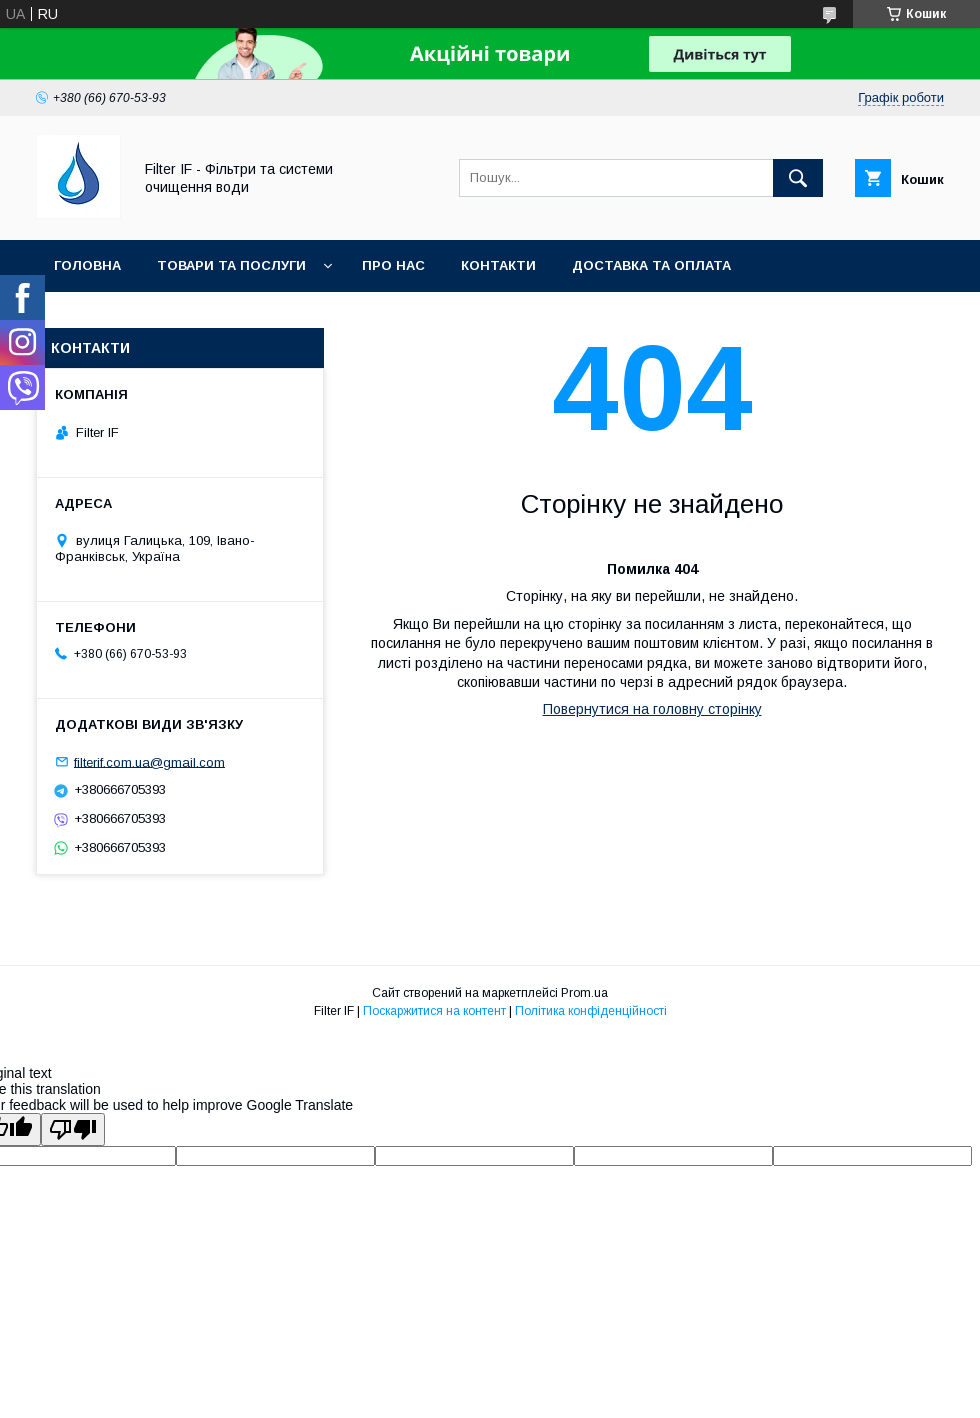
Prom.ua (584, 993)
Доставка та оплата (651, 265)
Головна (87, 265)
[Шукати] (798, 178)
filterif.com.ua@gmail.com (149, 761)
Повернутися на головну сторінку (652, 709)
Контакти (498, 265)
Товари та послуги (231, 265)
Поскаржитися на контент (434, 1011)
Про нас (393, 265)
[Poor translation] (73, 1129)
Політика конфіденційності (591, 1011)
